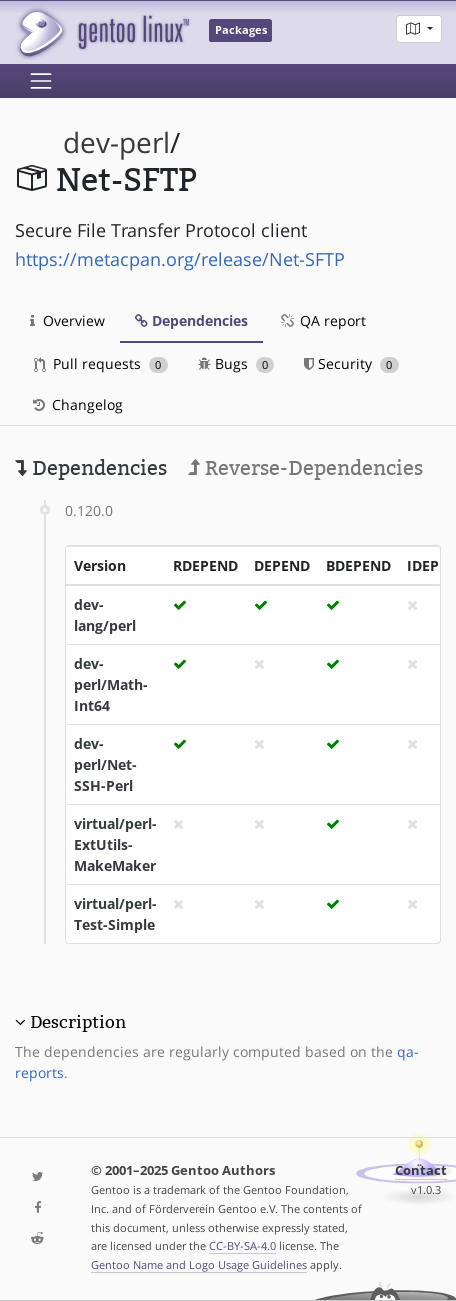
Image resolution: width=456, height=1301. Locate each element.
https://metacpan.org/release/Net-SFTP (180, 259)
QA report (322, 320)
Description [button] (78, 1022)
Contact (421, 1170)
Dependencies (191, 320)
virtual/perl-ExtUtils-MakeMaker (115, 844)
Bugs (236, 363)
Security (351, 363)
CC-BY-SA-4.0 (242, 1245)
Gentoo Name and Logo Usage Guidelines (199, 1264)
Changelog (76, 404)
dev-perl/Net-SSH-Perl (105, 764)
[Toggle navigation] (41, 81)
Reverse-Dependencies (305, 468)
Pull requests (101, 363)
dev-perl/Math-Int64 (111, 684)
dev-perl (116, 142)
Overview (67, 320)
